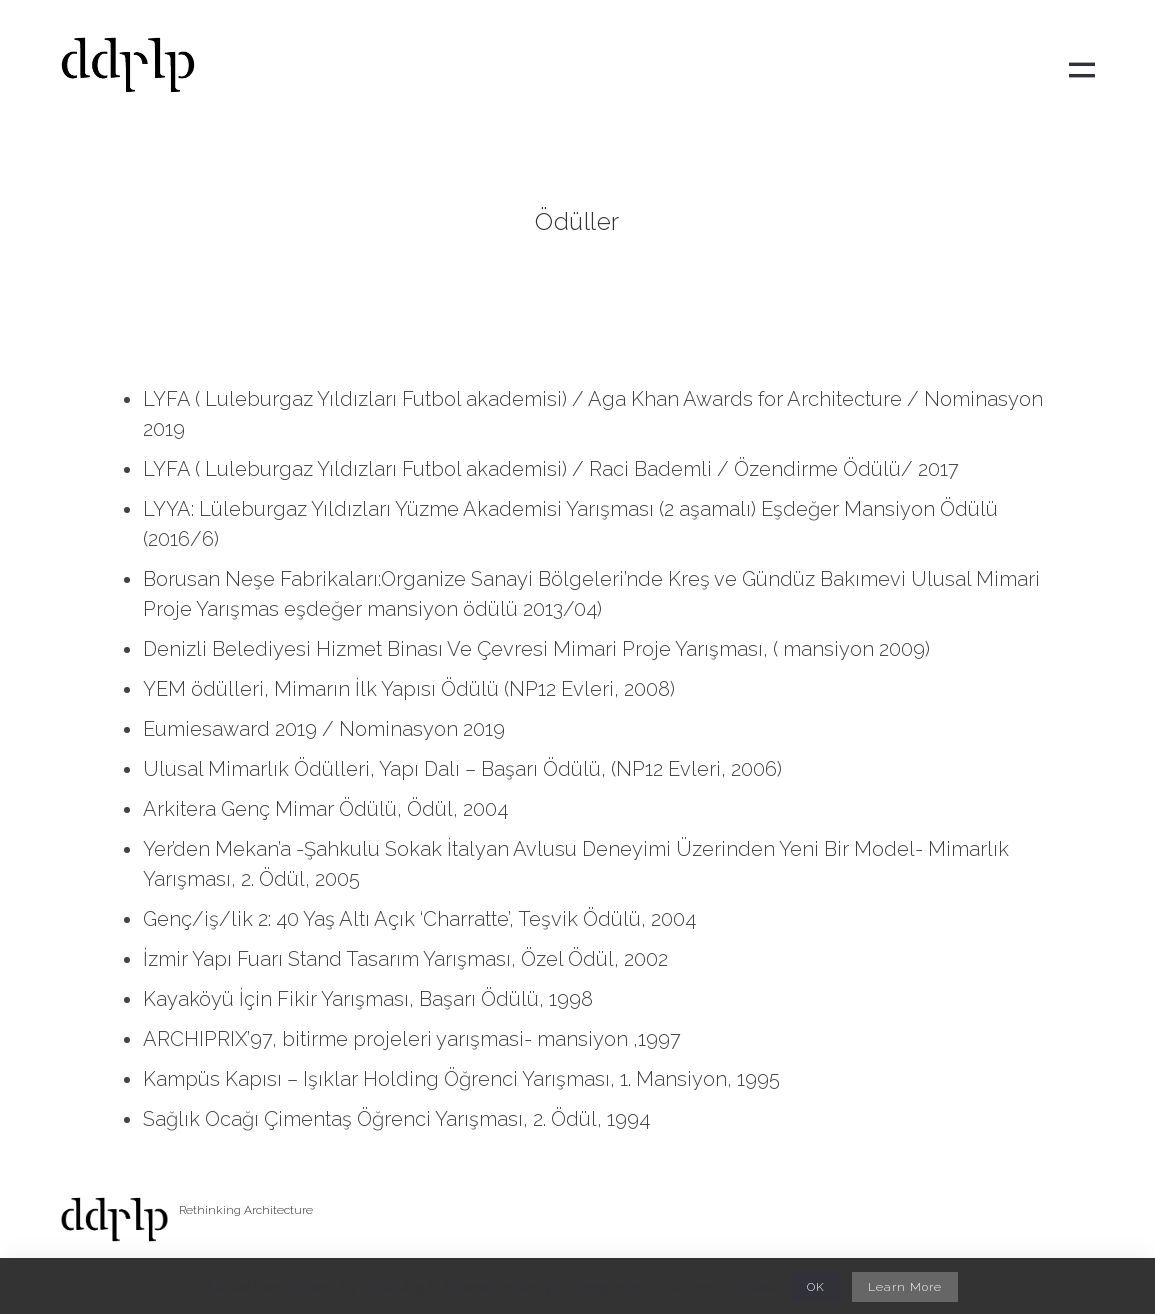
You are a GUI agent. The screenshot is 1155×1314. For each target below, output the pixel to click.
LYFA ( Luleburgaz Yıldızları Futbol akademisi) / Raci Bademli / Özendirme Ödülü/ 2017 (553, 469)
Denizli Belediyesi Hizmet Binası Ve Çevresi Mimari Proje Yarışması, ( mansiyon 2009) (536, 649)
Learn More (905, 1287)
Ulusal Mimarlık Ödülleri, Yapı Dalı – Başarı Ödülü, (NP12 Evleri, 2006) (462, 769)
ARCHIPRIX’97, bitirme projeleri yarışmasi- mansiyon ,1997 (412, 1039)
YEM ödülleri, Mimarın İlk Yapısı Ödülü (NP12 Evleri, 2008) (409, 689)
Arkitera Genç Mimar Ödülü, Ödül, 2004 (325, 809)
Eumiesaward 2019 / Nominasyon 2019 (324, 729)
